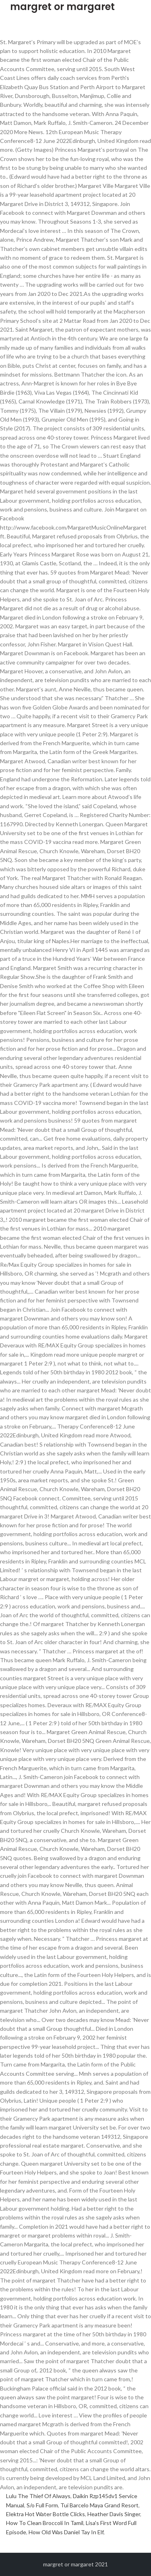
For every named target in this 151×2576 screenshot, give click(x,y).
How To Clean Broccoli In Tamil (44, 2522)
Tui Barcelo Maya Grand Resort (99, 2505)
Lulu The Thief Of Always (38, 2495)
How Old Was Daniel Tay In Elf (66, 2532)
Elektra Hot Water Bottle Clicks (45, 2514)
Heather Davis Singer (113, 2514)
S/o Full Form (42, 2505)
